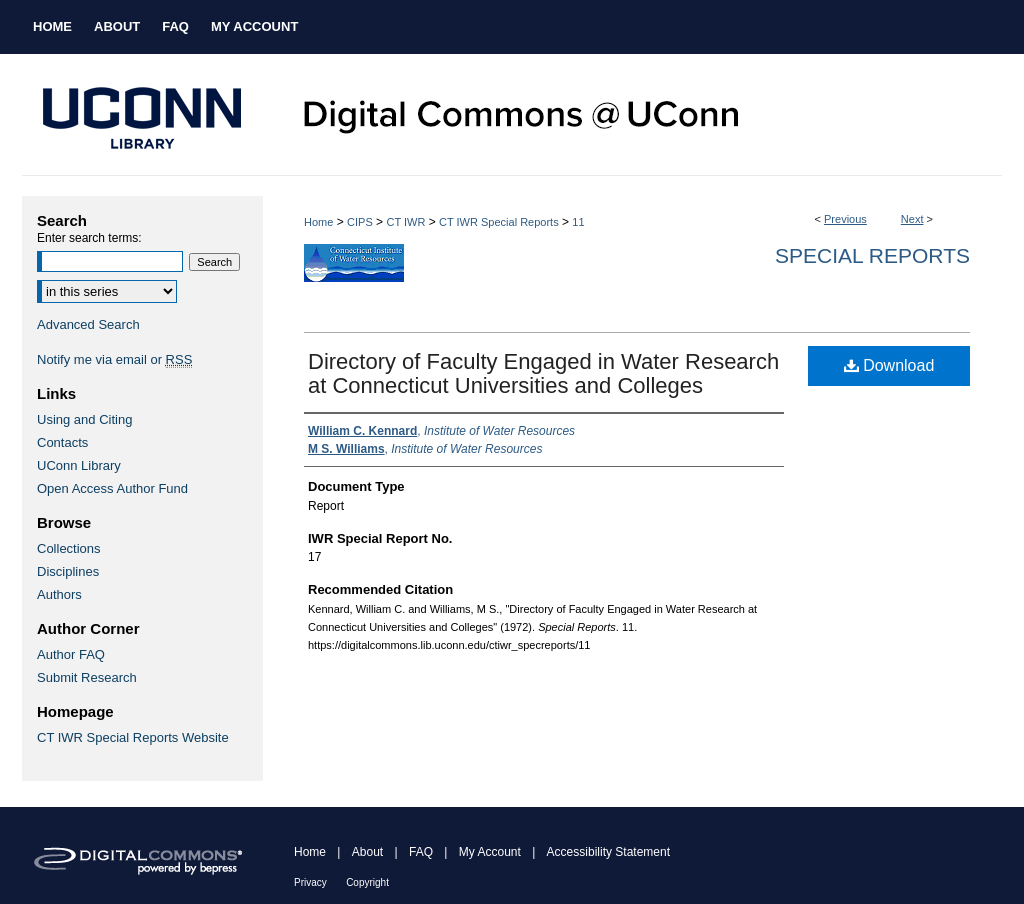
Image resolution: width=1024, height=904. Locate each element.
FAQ (421, 852)
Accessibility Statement (608, 852)
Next (912, 219)
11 (578, 222)
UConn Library (79, 465)
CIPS (360, 222)
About (367, 852)
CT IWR (405, 222)
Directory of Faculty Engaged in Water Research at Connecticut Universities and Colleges (543, 373)
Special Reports (872, 255)
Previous (845, 219)
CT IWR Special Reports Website (133, 737)
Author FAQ (71, 654)
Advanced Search (88, 324)
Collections (69, 548)
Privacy (310, 882)
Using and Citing (84, 419)
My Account (490, 852)
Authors (59, 594)
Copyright (367, 882)
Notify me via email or (114, 359)
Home (318, 222)
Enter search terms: (89, 238)
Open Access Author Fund (112, 488)
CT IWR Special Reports (499, 222)
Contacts (62, 442)
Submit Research (87, 677)
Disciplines (68, 571)
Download (889, 365)
